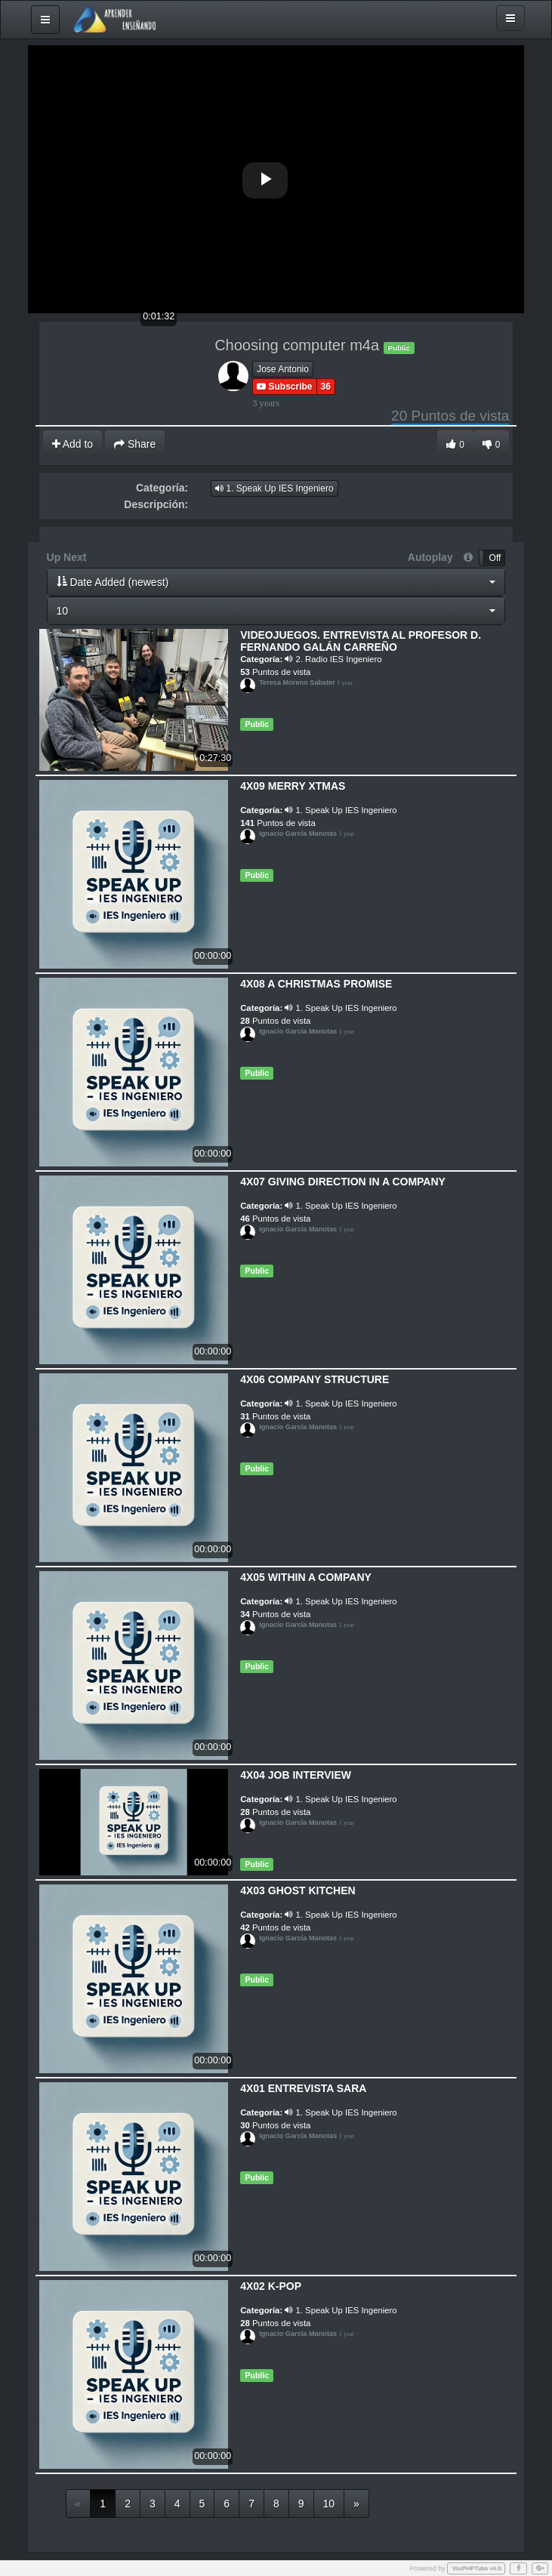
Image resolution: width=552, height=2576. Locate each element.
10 (329, 2503)
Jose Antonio (283, 369)
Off (495, 558)
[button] (276, 582)
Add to (73, 444)
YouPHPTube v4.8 (476, 2568)
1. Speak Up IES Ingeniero (274, 488)
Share (135, 444)
